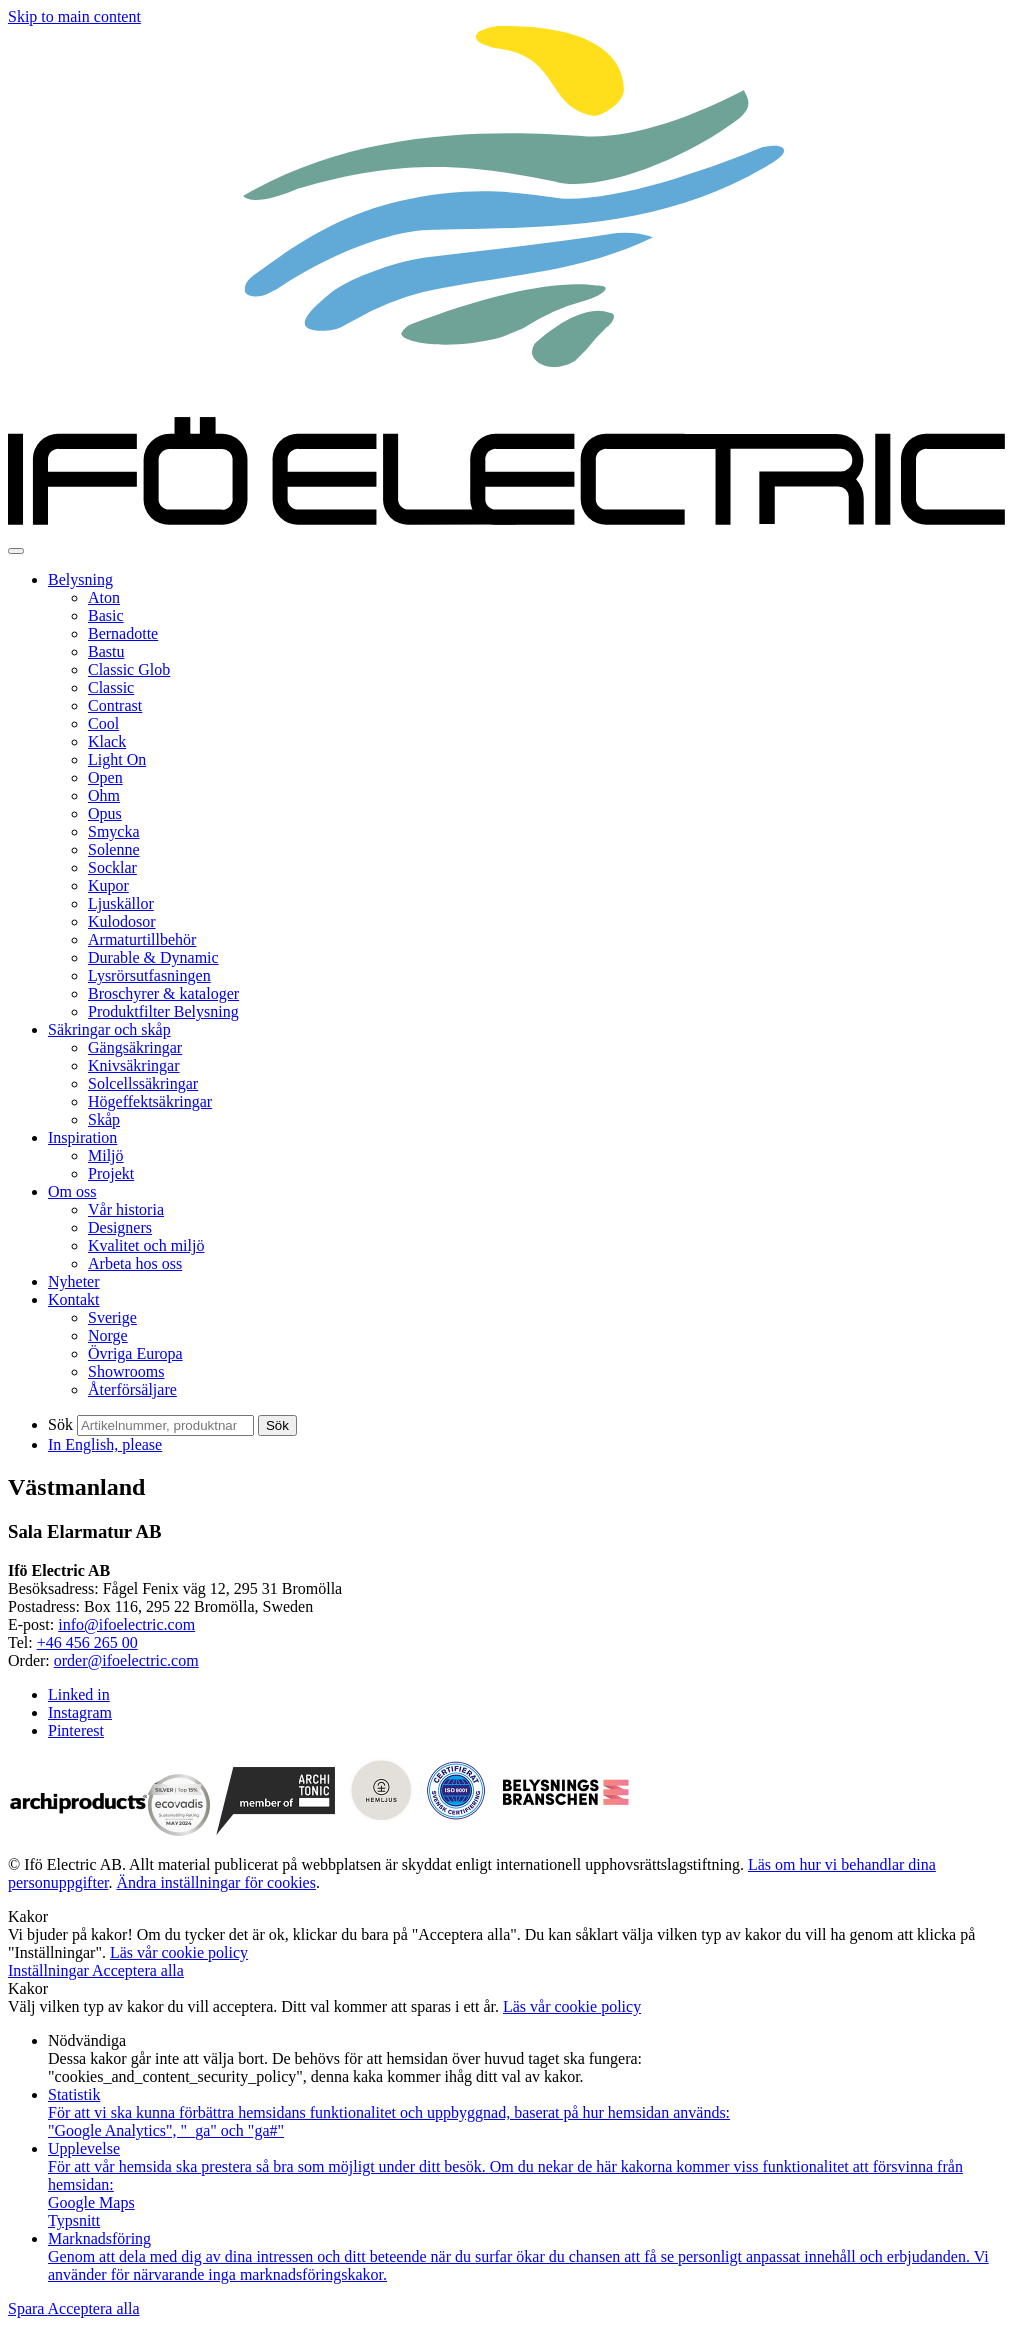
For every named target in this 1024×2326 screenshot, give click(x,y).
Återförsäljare (132, 1389)
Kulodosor (122, 921)
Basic (106, 615)
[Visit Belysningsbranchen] (566, 1830)
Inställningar (50, 1970)
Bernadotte (123, 633)
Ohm (104, 795)
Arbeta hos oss (135, 1263)
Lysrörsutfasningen (149, 975)
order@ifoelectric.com (126, 1660)
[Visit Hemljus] (382, 1830)
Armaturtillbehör (142, 939)
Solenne (114, 849)
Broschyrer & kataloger (163, 993)
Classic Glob (129, 669)
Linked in (79, 1694)
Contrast (115, 705)
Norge (108, 1335)
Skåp (104, 1119)
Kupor (108, 885)
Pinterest (76, 1730)
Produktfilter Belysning (163, 1011)
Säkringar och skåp (109, 1029)
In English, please (105, 1444)
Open (105, 777)
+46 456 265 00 (87, 1642)
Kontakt (74, 1299)
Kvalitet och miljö (146, 1245)
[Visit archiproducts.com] (78, 1830)
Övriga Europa (135, 1353)
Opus (105, 813)
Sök (60, 1424)
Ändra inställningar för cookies (216, 1882)
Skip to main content (74, 16)
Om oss (72, 1191)
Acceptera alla (138, 1970)
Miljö (106, 1155)
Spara (28, 2308)
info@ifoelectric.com (126, 1624)
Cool (103, 723)
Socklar (112, 867)
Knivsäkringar (134, 1065)
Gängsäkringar (135, 1047)
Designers (120, 1227)
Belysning (80, 579)
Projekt (111, 1173)
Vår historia (126, 1209)
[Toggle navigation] (16, 551)
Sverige (112, 1317)
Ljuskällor (121, 903)
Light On (117, 759)
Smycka (114, 831)
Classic (111, 687)
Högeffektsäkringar (150, 1101)
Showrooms (126, 1371)
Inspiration (82, 1137)
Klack (107, 741)
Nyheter (74, 1281)
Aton (104, 597)
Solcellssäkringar (143, 1083)
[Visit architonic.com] (276, 1830)
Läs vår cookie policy (179, 1952)
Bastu (106, 651)
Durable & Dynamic (153, 957)
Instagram (80, 1712)
